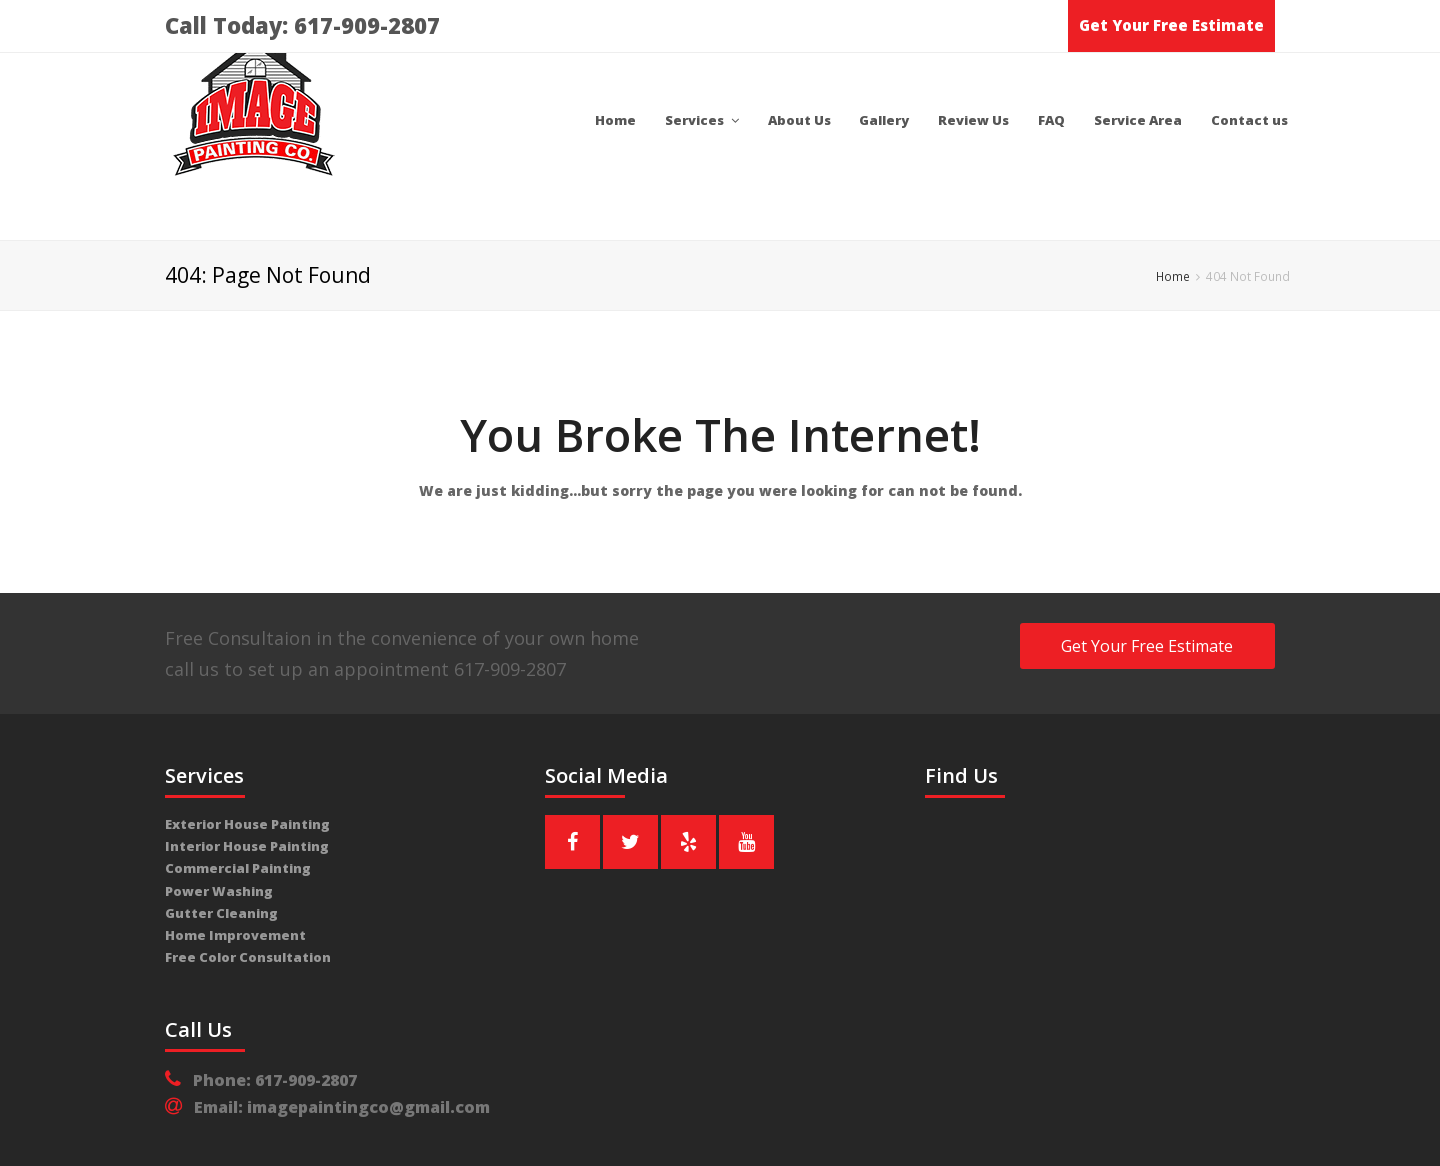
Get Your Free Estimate (1171, 25)
